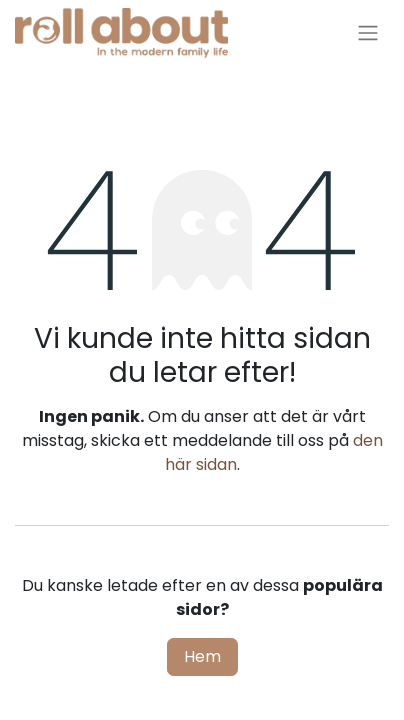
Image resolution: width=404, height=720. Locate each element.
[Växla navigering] (368, 33)
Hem (202, 656)
